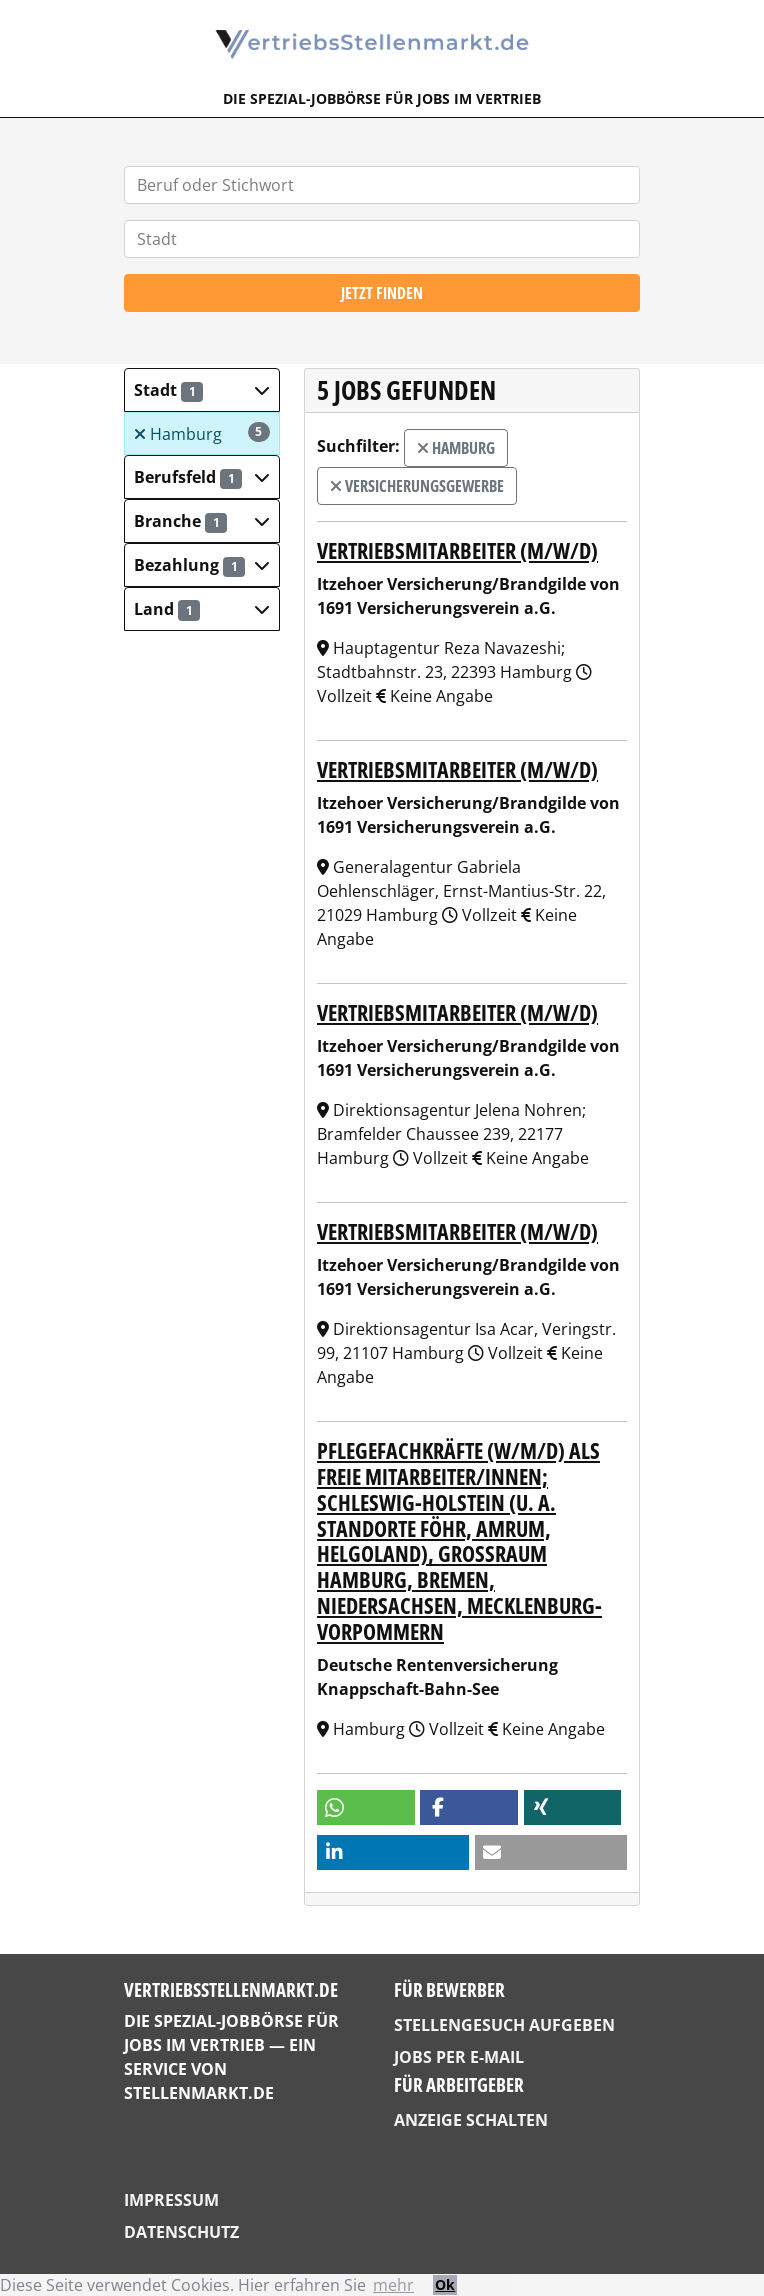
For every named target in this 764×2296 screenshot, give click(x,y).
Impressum (171, 2200)
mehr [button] (393, 2285)
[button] (202, 390)
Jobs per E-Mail (459, 2057)
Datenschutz (181, 2232)
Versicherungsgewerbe (417, 486)
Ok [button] (445, 2284)
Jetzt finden (382, 293)
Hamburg (202, 433)
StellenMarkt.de (199, 2093)
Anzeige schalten (471, 2120)
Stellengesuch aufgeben (504, 2025)
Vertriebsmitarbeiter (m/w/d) (457, 550)
